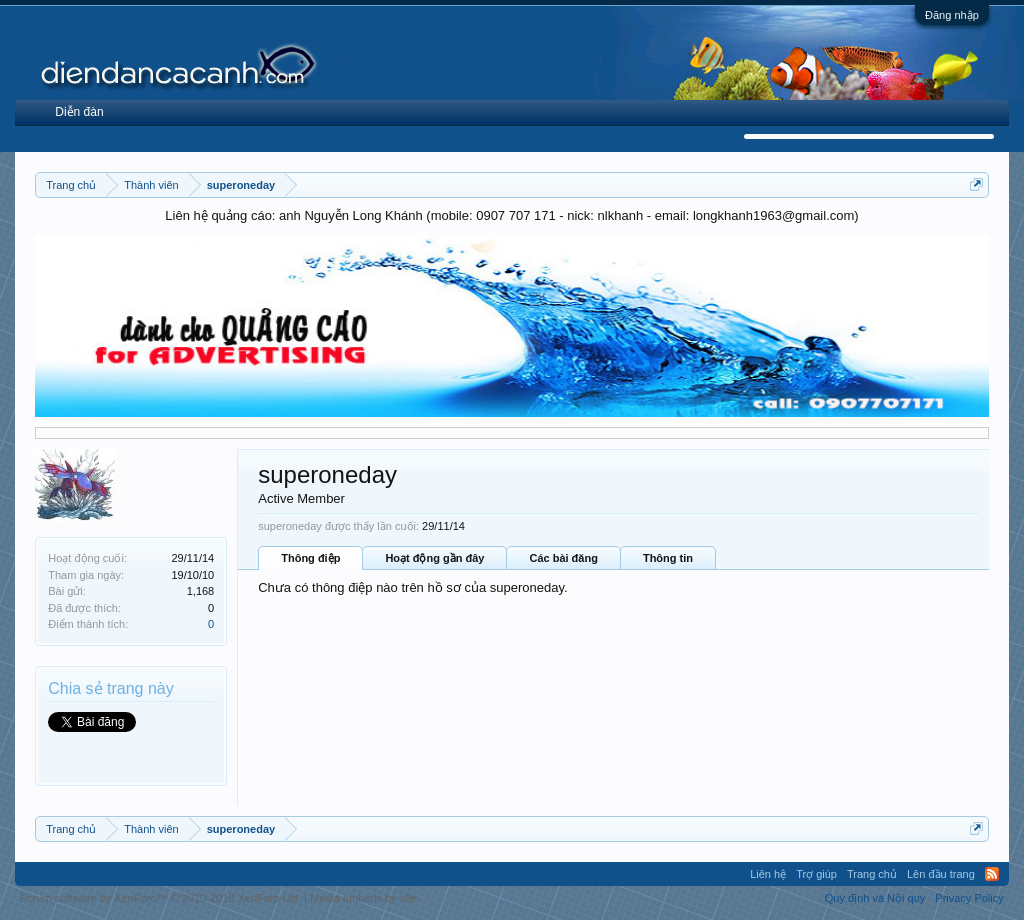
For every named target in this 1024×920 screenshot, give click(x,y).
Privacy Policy (969, 898)
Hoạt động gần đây (434, 558)
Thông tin (668, 558)
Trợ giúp (816, 874)
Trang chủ (872, 874)
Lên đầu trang (941, 874)
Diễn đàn (79, 112)
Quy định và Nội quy (875, 898)
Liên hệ (768, 874)
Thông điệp (310, 558)
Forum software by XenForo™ (160, 898)
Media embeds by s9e (364, 898)
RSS (992, 874)
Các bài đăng (563, 558)
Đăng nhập (952, 15)
